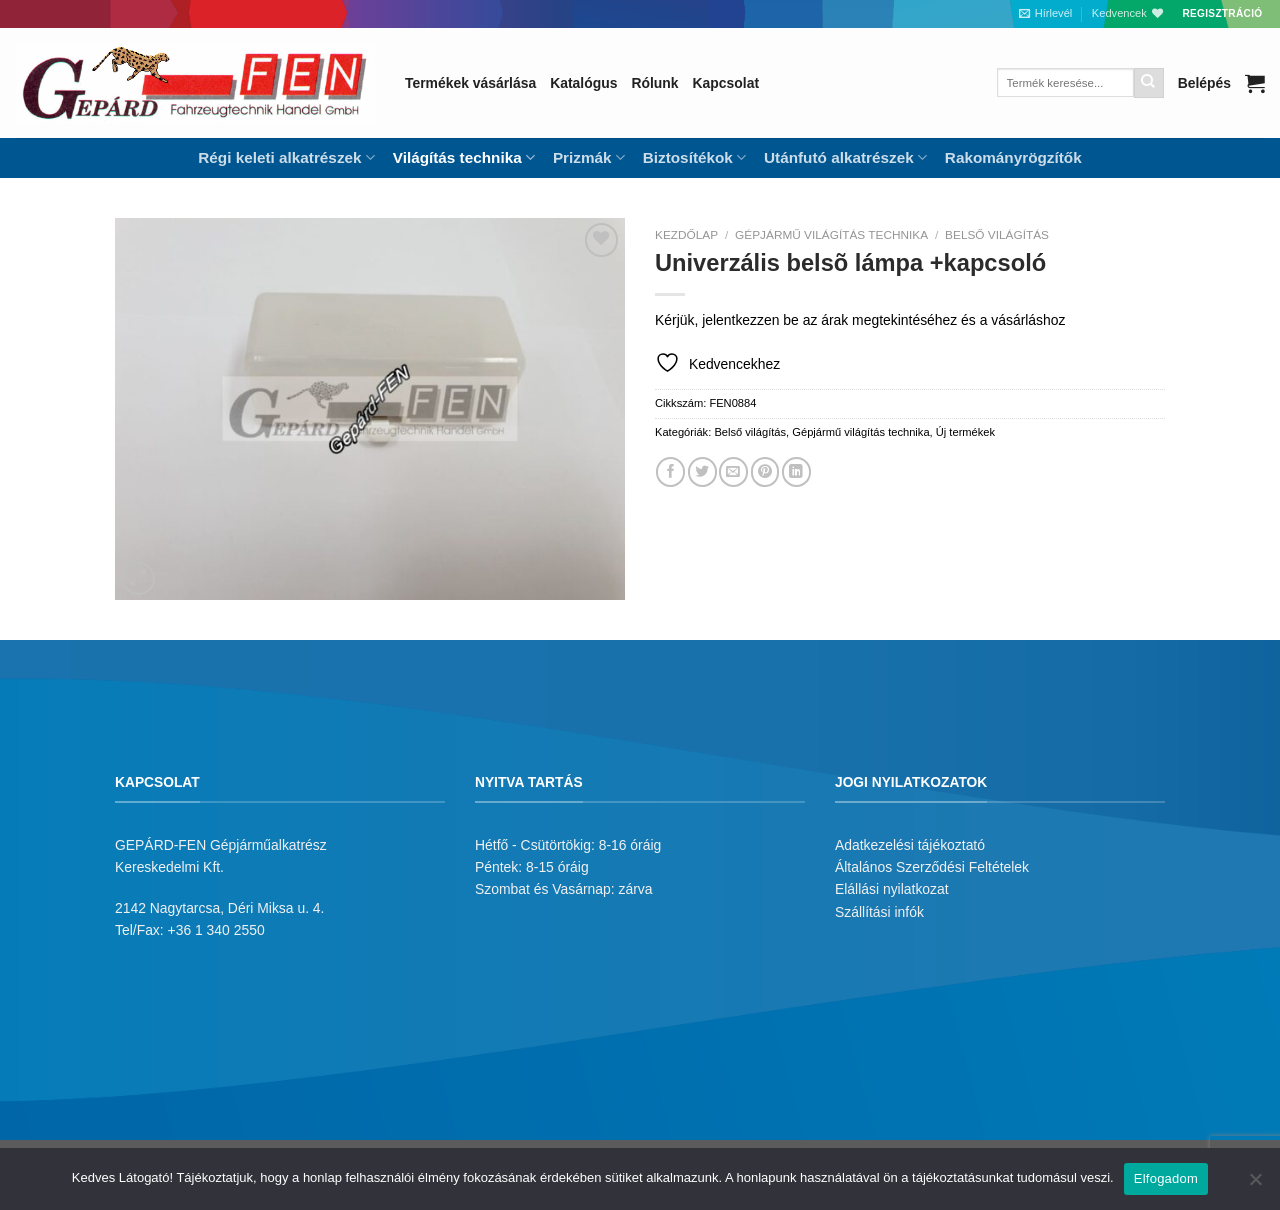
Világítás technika (464, 157)
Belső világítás (997, 235)
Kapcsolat (726, 83)
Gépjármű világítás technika (831, 235)
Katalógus (583, 83)
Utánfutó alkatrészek (845, 157)
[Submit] (1149, 83)
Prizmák (589, 157)
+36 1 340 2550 (216, 930)
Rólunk (654, 83)
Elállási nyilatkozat (892, 889)
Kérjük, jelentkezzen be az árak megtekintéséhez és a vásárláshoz (860, 320)
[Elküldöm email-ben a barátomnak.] (733, 471)
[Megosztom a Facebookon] (670, 471)
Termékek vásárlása (470, 83)
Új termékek (965, 432)
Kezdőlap (686, 235)
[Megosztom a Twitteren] (702, 471)
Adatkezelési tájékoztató (910, 845)
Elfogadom (1166, 1178)
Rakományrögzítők (1013, 157)
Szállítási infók (879, 912)
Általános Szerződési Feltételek (932, 867)
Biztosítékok (694, 157)
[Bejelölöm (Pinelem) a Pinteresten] (765, 471)
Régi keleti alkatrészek (286, 157)
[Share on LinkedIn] (796, 471)
